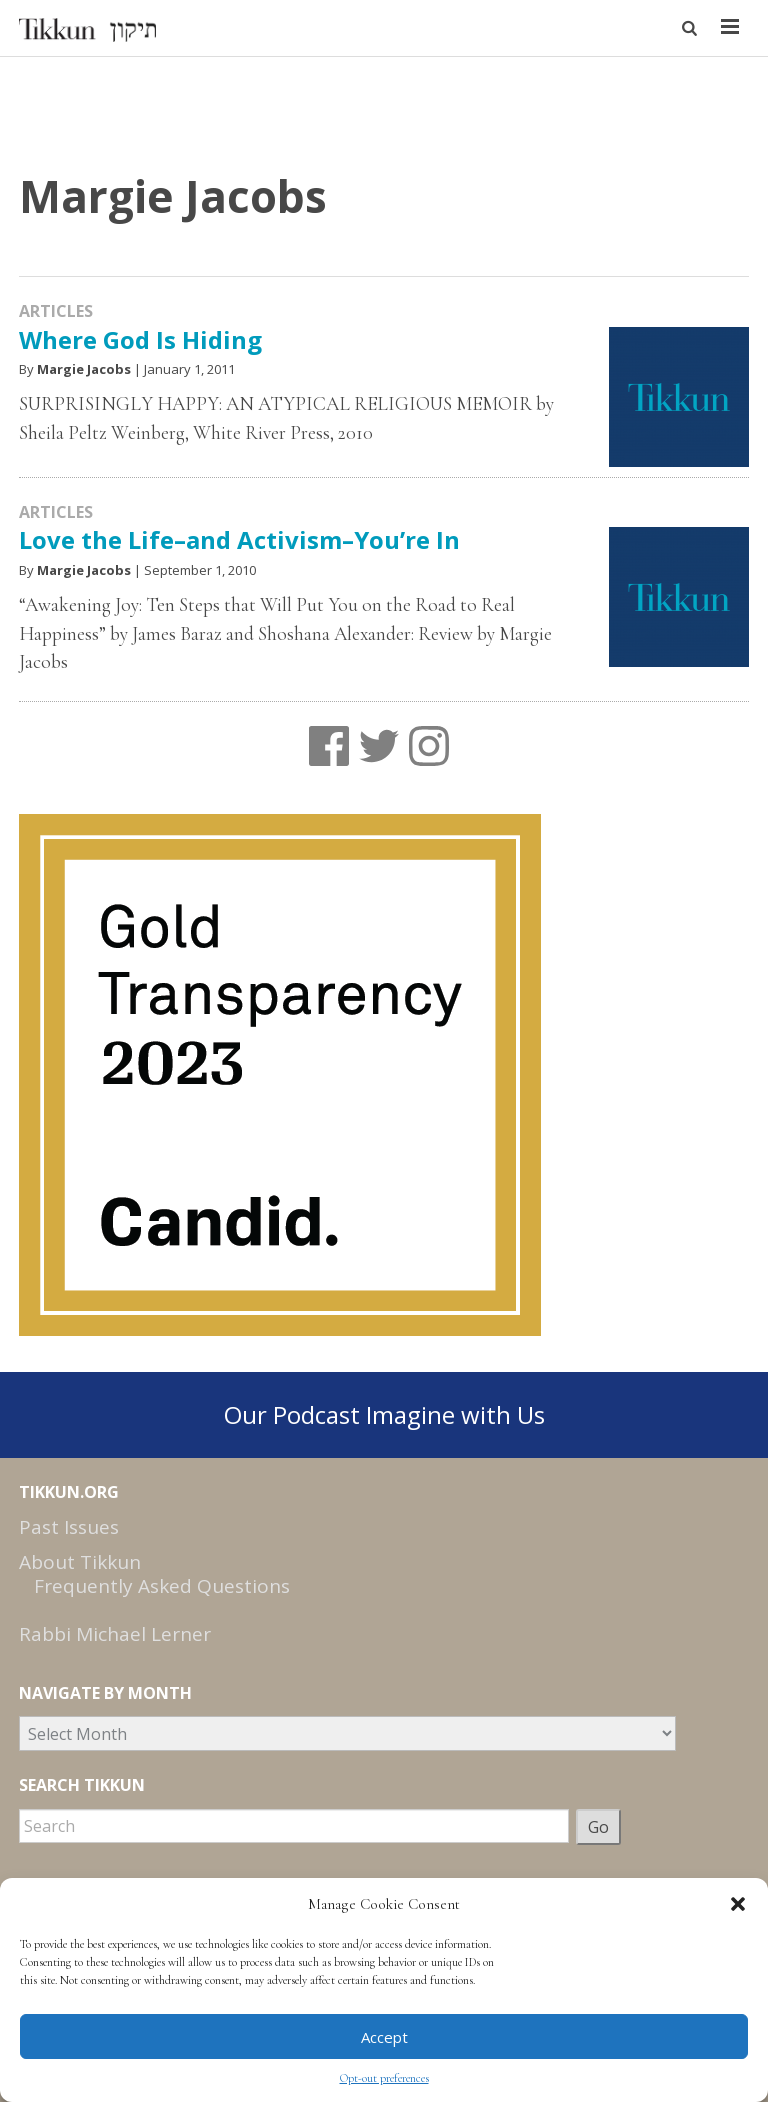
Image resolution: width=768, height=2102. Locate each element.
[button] (738, 1904)
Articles (56, 311)
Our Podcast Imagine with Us (384, 1414)
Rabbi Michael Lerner (115, 1634)
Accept (384, 2037)
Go (598, 1827)
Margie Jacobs (84, 369)
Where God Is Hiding (140, 339)
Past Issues (69, 1527)
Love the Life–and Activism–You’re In (239, 539)
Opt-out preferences (384, 2078)
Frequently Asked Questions (162, 1586)
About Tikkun (80, 1562)
